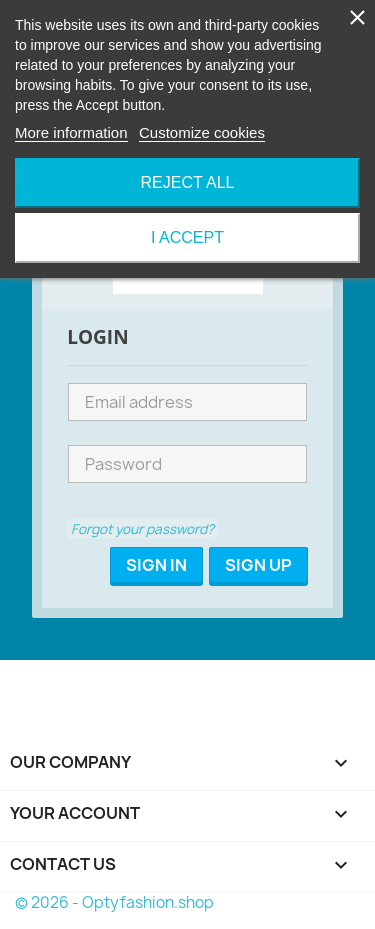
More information (71, 132)
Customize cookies (202, 132)
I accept (187, 237)
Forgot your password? (142, 529)
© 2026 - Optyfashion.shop (114, 902)
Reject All (188, 182)
